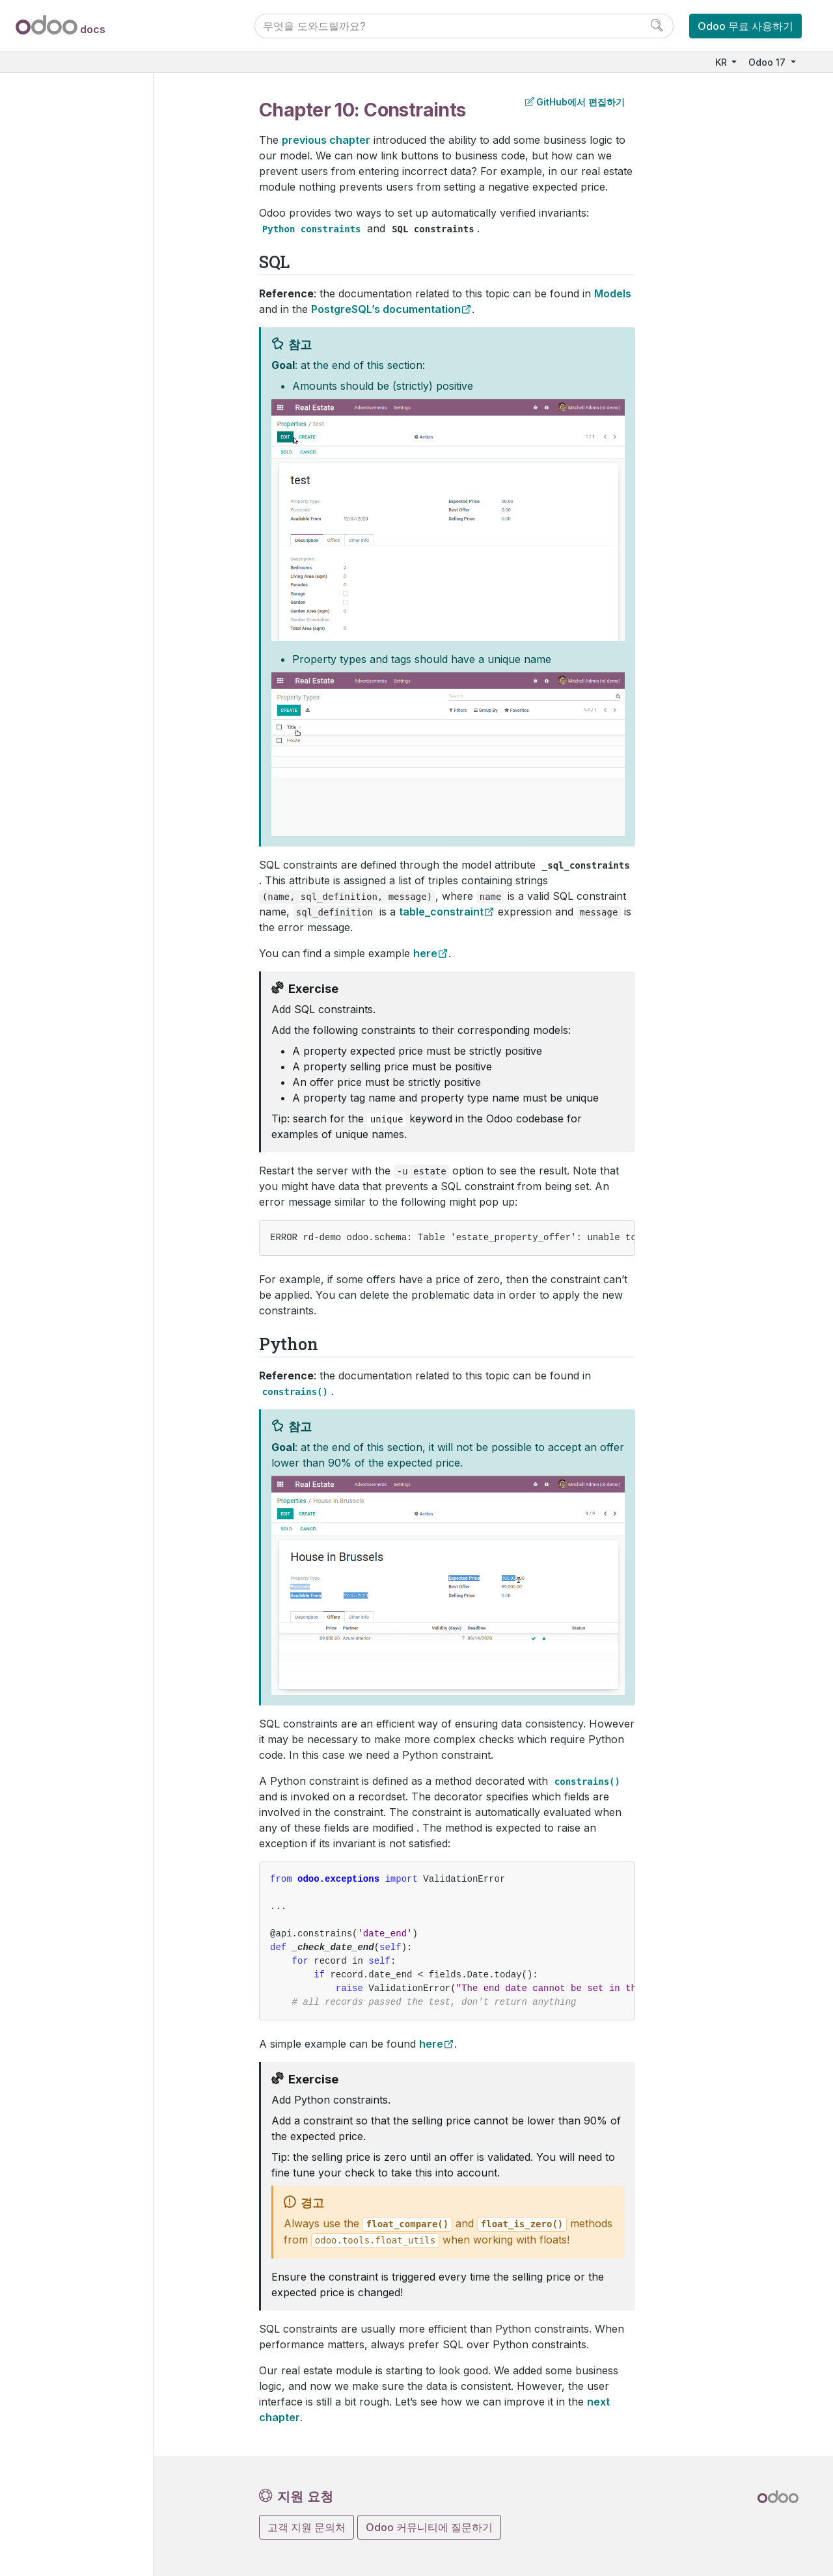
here (425, 953)
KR (722, 62)
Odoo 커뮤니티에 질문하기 (429, 2527)
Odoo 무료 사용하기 (745, 26)
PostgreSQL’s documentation (386, 309)
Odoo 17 (768, 62)
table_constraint (441, 911)
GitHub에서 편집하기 (575, 101)
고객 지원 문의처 (306, 2527)
